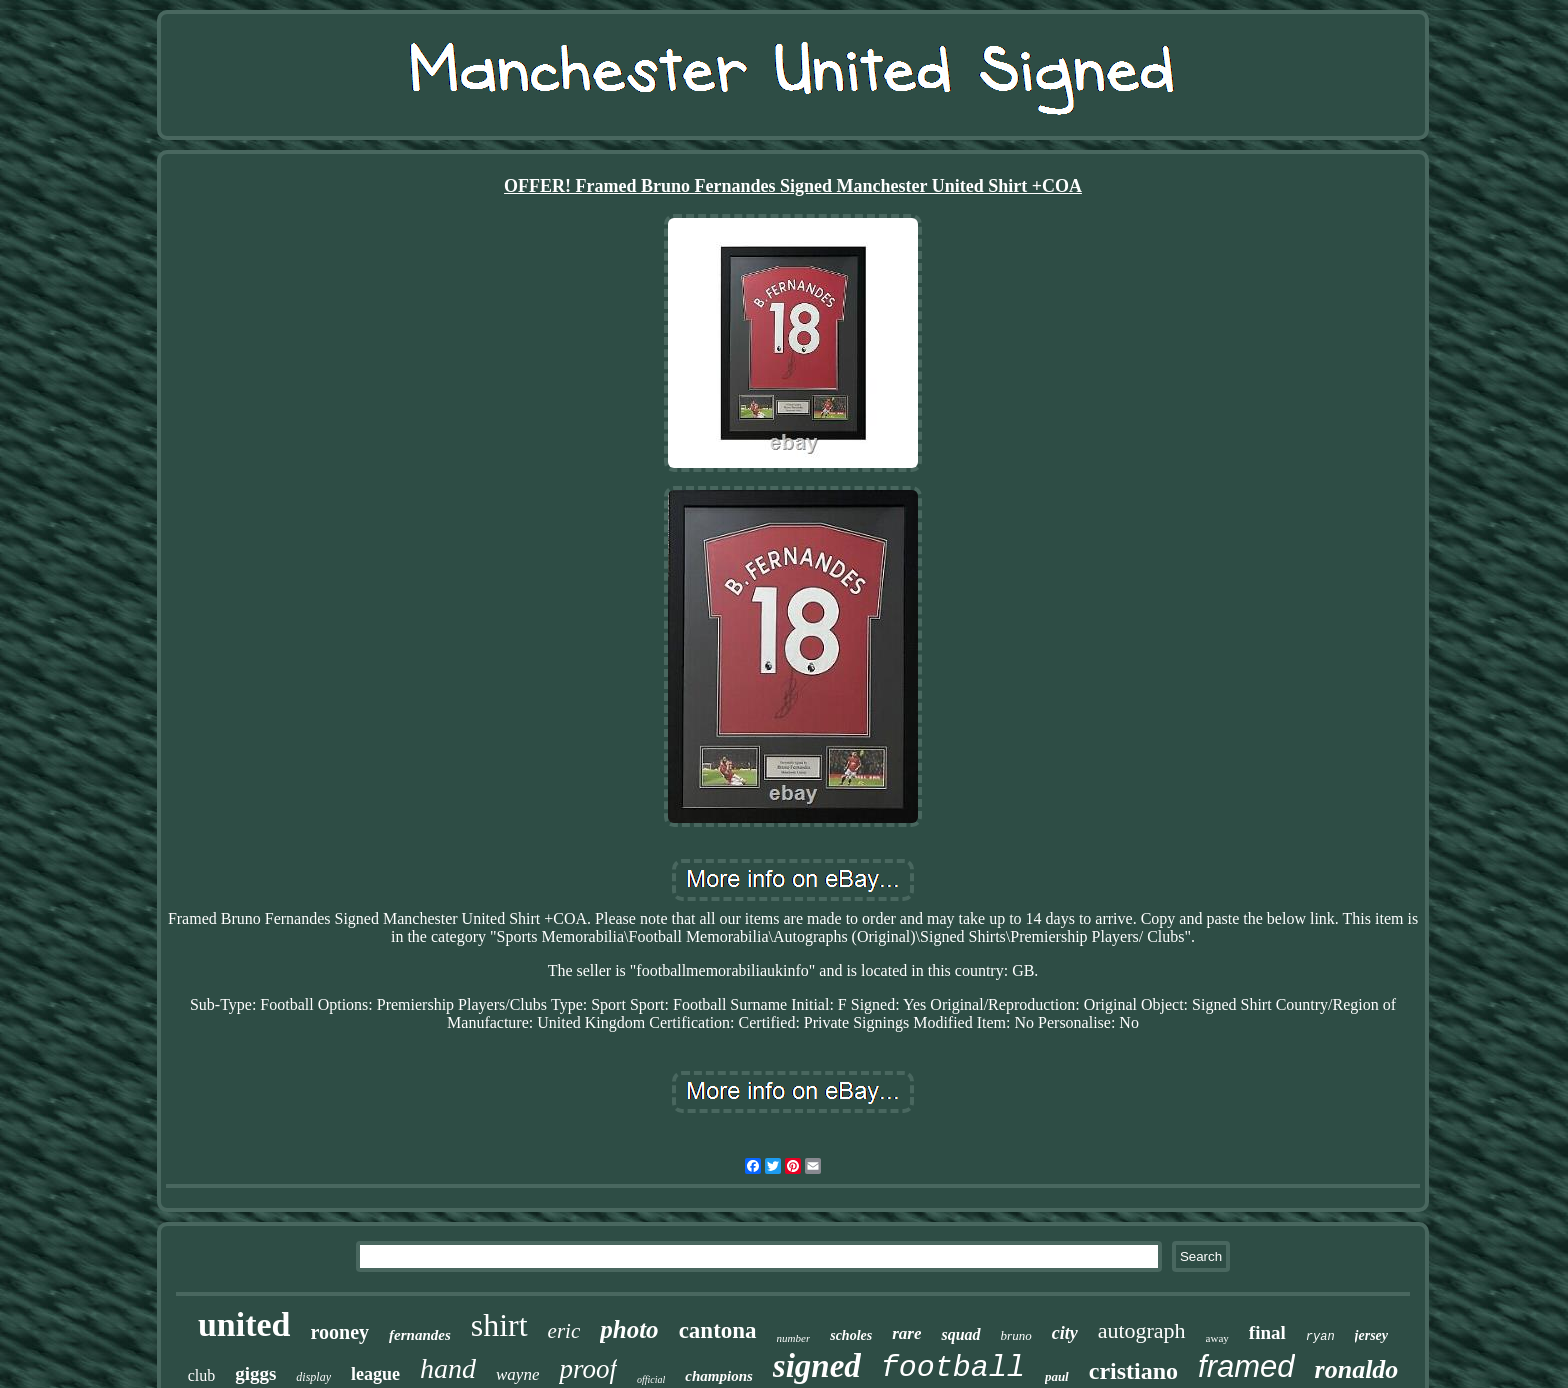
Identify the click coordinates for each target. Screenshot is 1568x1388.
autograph (1142, 1330)
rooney (340, 1332)
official (651, 1379)
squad (960, 1334)
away (1217, 1338)
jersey (1371, 1335)
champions (719, 1376)
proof (588, 1369)
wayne (517, 1374)
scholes (851, 1335)
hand (448, 1368)
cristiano (1133, 1371)
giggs (255, 1373)
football (953, 1368)
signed (817, 1366)
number (794, 1338)
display (313, 1377)
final (1267, 1332)
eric (564, 1331)
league (375, 1374)
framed (1246, 1366)
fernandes (420, 1335)
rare (906, 1333)
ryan (1320, 1337)
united (244, 1324)
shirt (499, 1325)
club (202, 1375)
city (1065, 1333)
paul (1057, 1376)
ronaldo (1357, 1369)
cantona (718, 1330)
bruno (1016, 1335)
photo (629, 1329)
